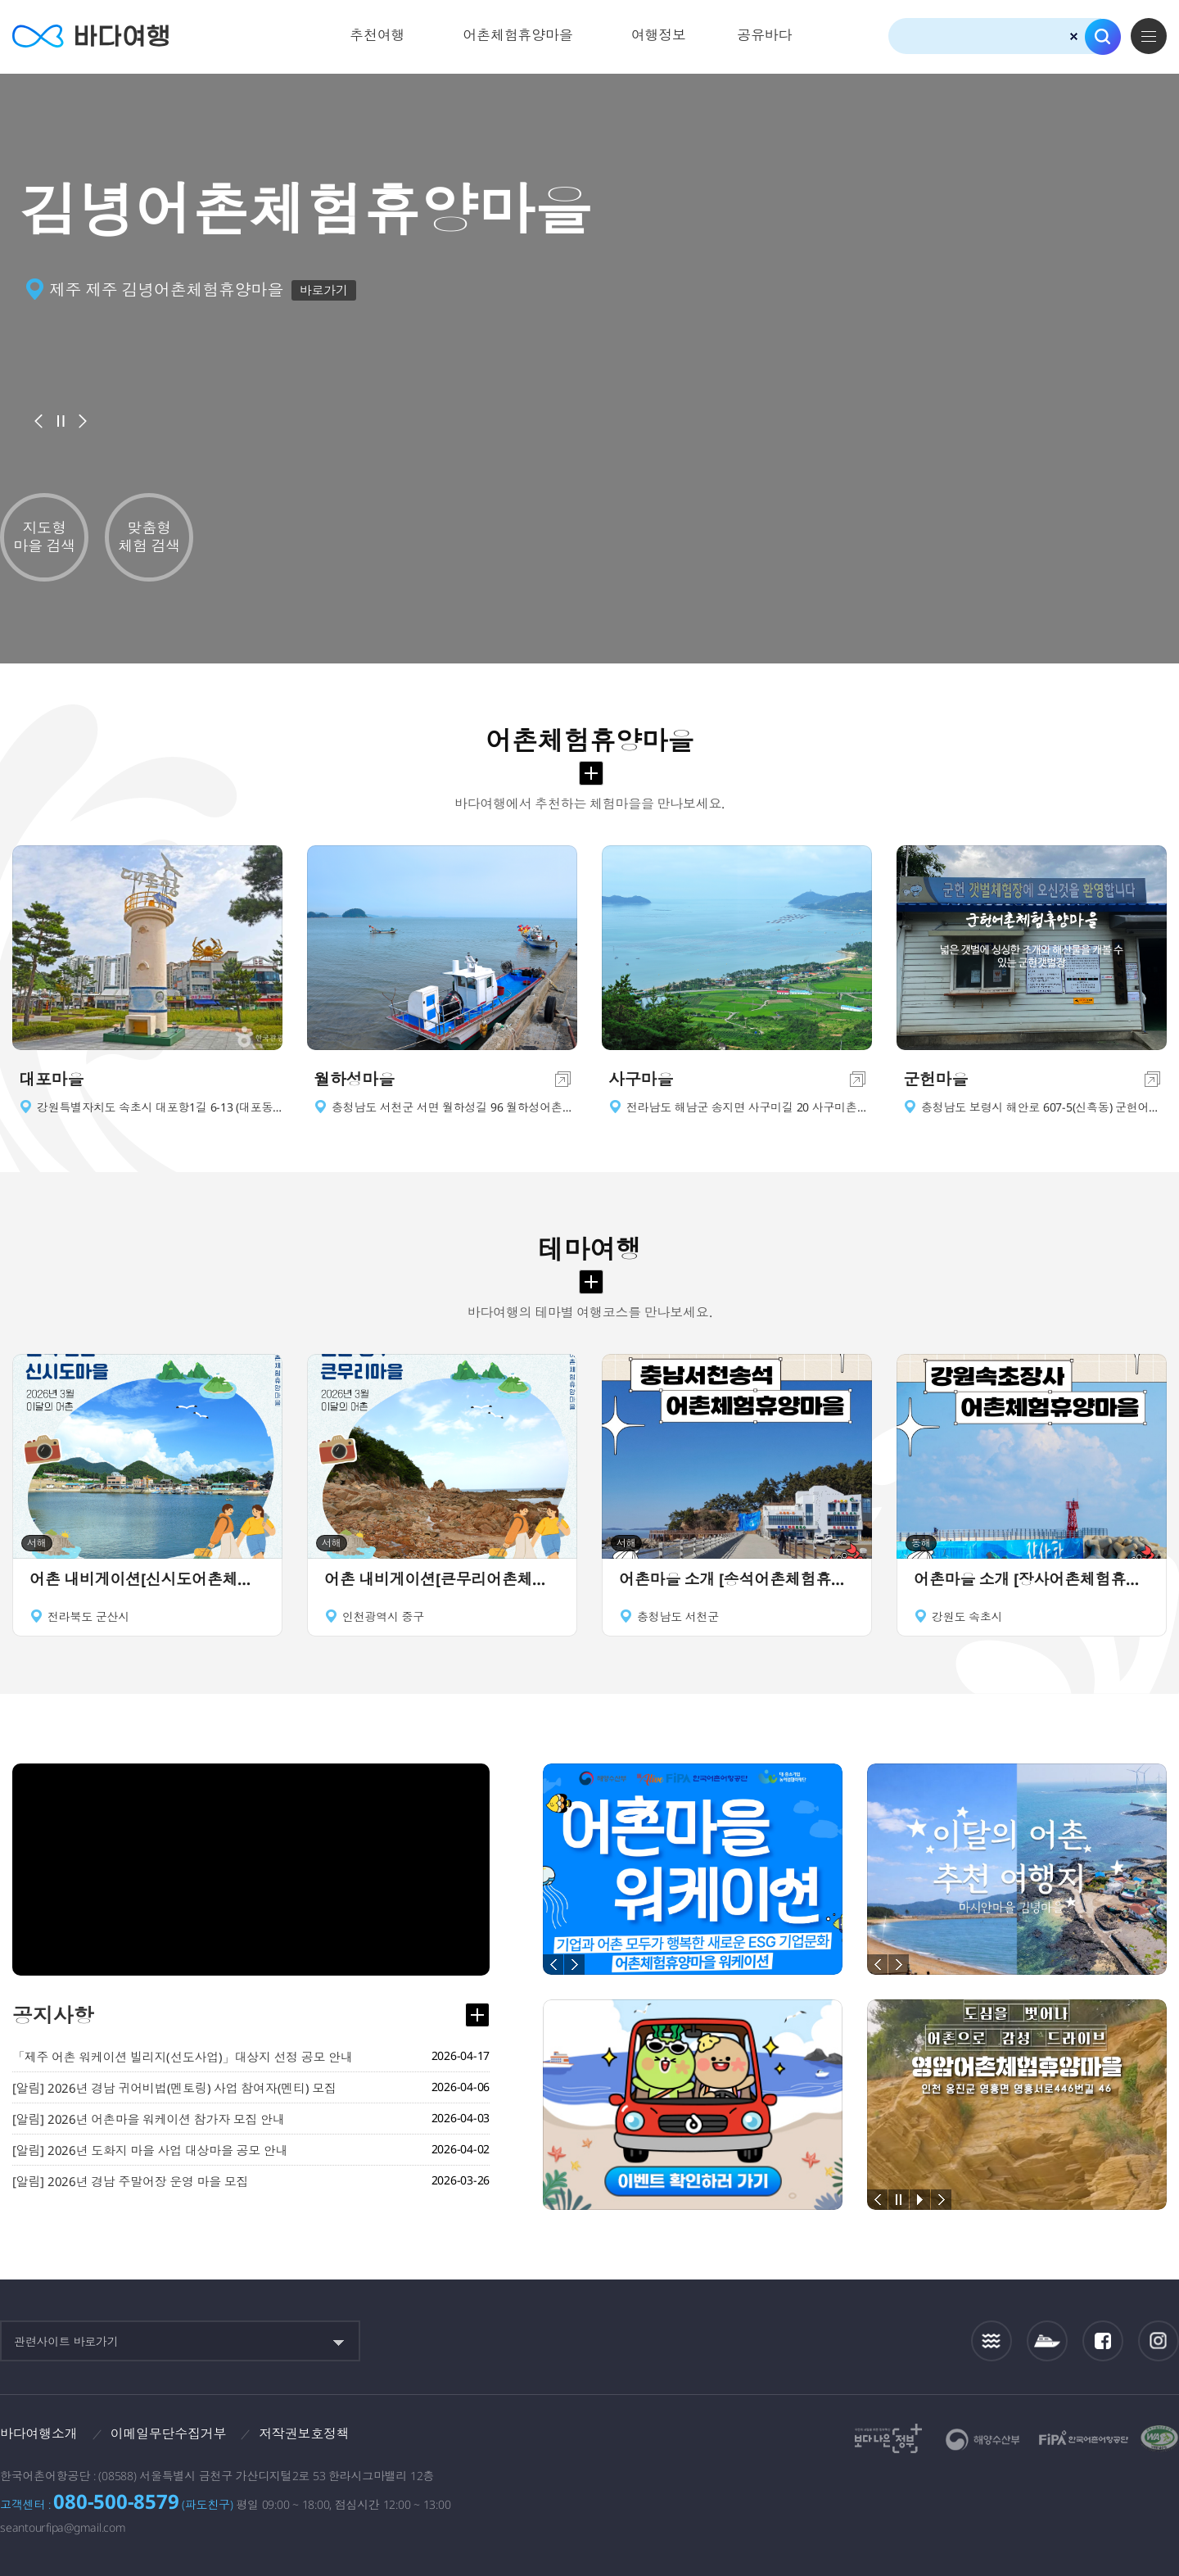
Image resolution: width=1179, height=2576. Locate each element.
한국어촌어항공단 (1083, 2437)
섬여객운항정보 (1047, 2341)
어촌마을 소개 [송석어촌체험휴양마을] (737, 1579)
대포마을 (51, 1079)
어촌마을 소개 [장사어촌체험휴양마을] (1032, 1579)
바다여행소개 (39, 2433)
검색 (1103, 37)
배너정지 (61, 421)
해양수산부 (983, 2440)
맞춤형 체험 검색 (149, 536)
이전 (38, 421)
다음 (83, 421)
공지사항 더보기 (477, 2015)
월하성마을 (354, 1079)
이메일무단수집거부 (169, 2433)
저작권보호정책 (304, 2433)
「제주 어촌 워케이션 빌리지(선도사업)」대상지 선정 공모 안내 (182, 2057)
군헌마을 (935, 1079)
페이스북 (1103, 2341)
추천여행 (377, 34)
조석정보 (991, 2341)
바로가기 (324, 290)
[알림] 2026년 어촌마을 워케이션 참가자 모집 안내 (148, 2119)
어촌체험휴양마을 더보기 (591, 773)
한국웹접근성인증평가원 (1159, 2438)
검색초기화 (1073, 36)
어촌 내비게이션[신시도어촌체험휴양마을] (147, 1579)
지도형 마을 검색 (44, 536)
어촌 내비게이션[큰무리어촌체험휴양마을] (442, 1579)
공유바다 (764, 34)
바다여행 (90, 36)
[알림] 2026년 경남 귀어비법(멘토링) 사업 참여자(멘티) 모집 (174, 2088)
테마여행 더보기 (591, 1282)
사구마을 (640, 1079)
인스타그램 (1159, 2341)
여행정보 (658, 34)
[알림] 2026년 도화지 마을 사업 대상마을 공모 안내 (149, 2150)
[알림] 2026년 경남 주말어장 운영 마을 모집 (130, 2181)
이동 (563, 1079)
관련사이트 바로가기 (66, 2341)
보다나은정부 (888, 2438)
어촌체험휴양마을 (518, 34)
